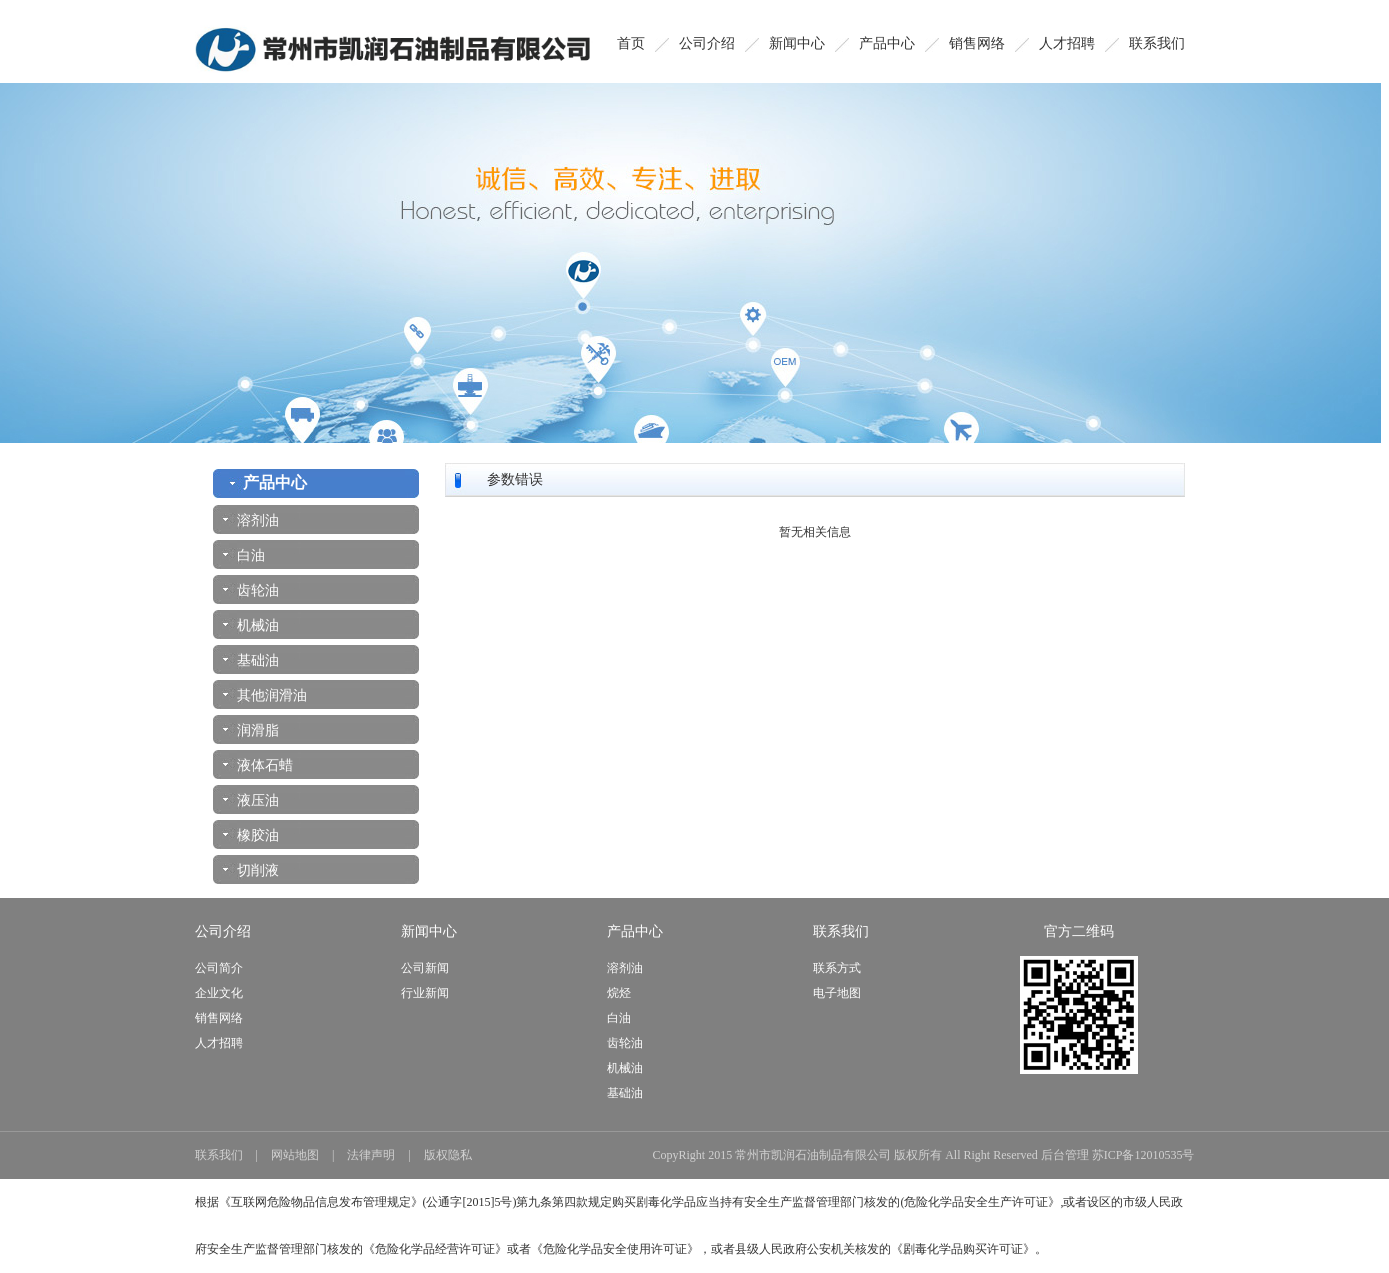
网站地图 (295, 1155)
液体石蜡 (258, 765)
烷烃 (619, 993)
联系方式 (837, 968)
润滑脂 (251, 730)
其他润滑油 (265, 695)
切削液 (251, 870)
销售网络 (977, 43)
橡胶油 (251, 835)
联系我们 (1157, 43)
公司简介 (219, 968)
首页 (631, 43)
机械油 (251, 625)
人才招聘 (1067, 43)
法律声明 (371, 1155)
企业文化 (219, 993)
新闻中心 (797, 43)
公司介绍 (707, 43)
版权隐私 (448, 1155)
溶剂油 (251, 520)
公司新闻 (425, 968)
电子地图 (837, 993)
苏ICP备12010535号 (1143, 1155)
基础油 (251, 660)
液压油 (251, 800)
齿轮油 (251, 590)
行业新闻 (425, 993)
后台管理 (1065, 1155)
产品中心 (887, 43)
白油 (244, 555)
